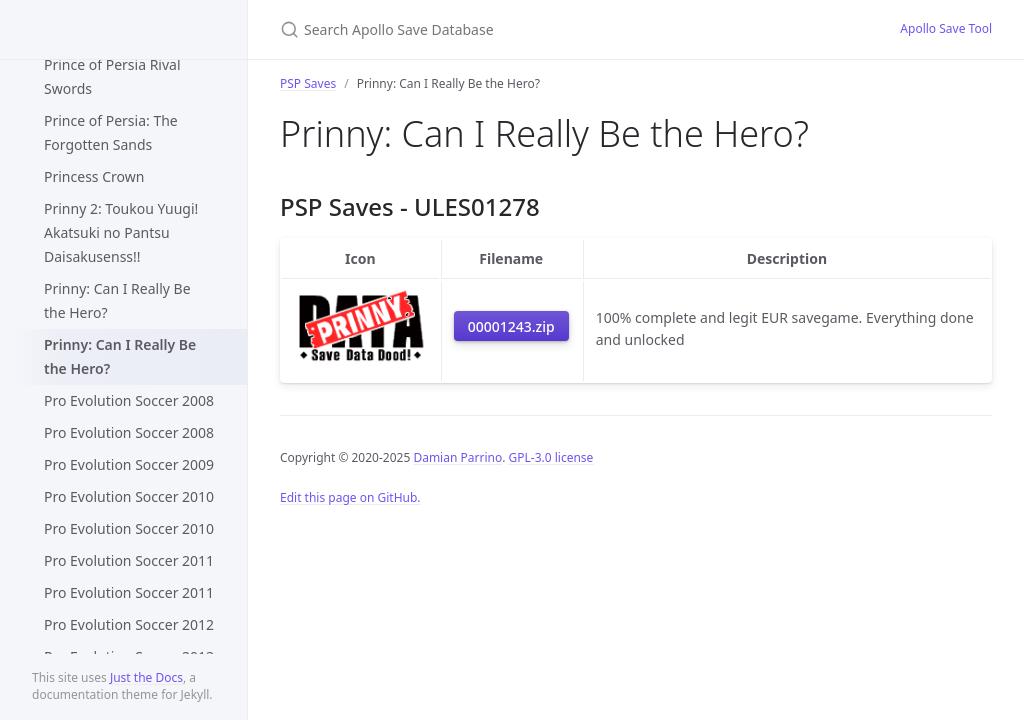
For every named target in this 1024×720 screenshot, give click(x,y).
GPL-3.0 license (551, 457)
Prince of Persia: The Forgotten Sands (111, 132)
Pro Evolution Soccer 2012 (129, 624)
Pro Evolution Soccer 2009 (129, 464)
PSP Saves (308, 83)
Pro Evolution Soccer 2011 (129, 560)
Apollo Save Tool (946, 28)
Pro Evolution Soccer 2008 (129, 400)
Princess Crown (94, 176)
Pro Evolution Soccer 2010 (129, 496)
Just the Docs (146, 677)
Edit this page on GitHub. (350, 497)
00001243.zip (511, 326)
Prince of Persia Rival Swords (112, 76)
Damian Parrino (457, 457)
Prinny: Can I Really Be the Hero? (117, 300)
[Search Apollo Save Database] (516, 29)
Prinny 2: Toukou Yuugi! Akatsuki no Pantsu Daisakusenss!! (121, 232)
